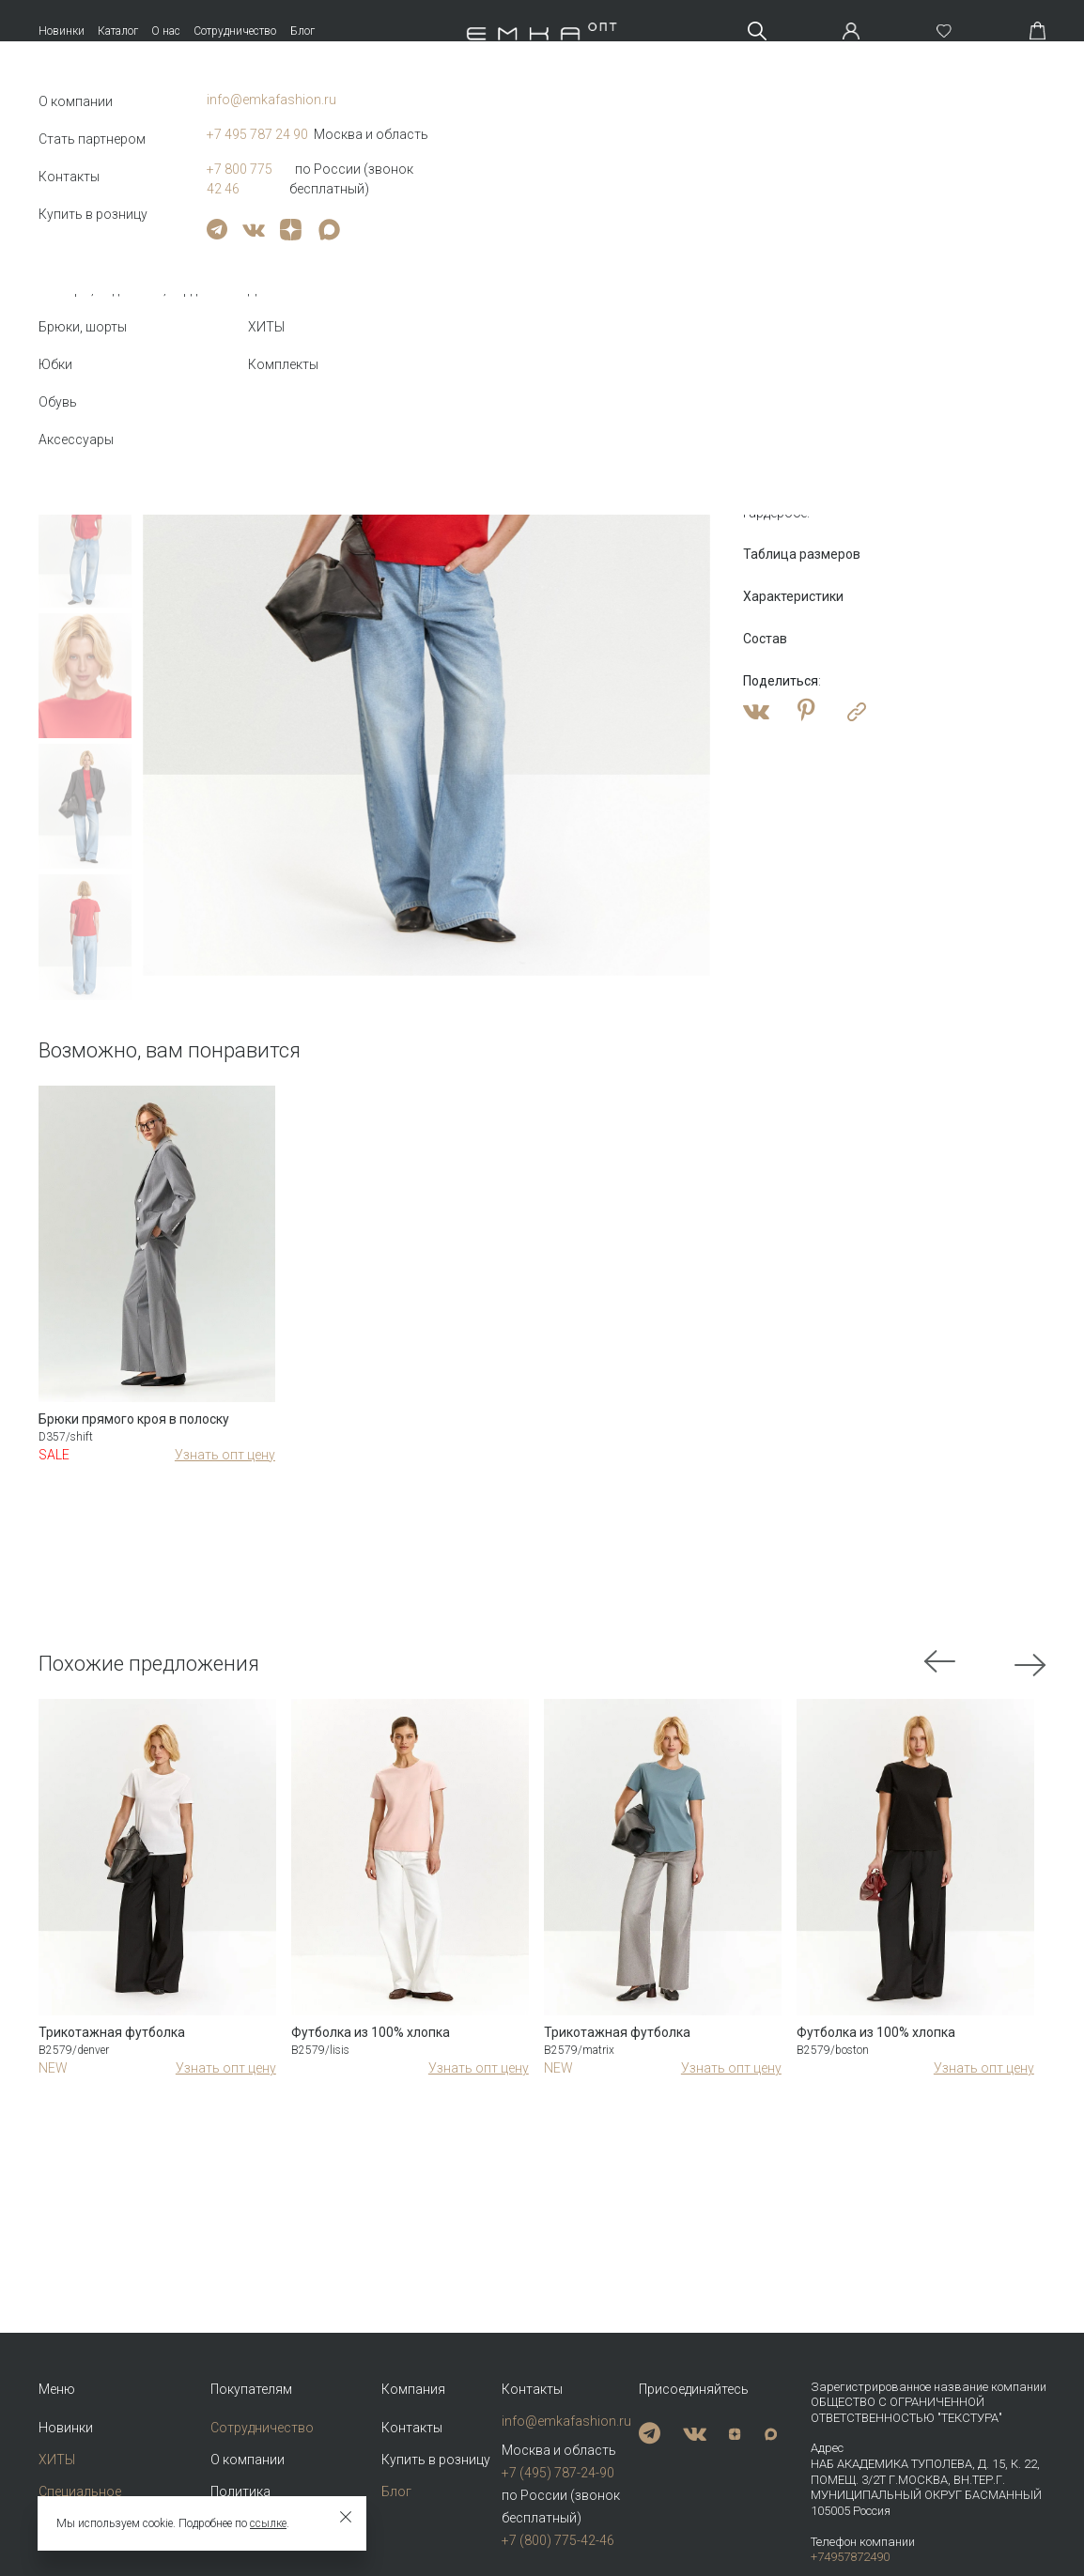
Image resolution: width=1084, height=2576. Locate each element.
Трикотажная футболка (112, 2032)
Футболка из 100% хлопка (370, 2032)
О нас (165, 31)
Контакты (411, 2427)
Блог (302, 31)
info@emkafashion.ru (565, 2421)
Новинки (62, 31)
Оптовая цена (794, 349)
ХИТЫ (57, 2459)
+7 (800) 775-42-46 (558, 2540)
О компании (247, 2459)
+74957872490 (850, 2557)
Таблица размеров (801, 554)
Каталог (118, 31)
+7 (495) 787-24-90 (558, 2472)
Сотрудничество (235, 31)
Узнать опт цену (225, 1454)
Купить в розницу (435, 2459)
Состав (765, 638)
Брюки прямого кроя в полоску (134, 1419)
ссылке (268, 2523)
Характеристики (793, 596)
